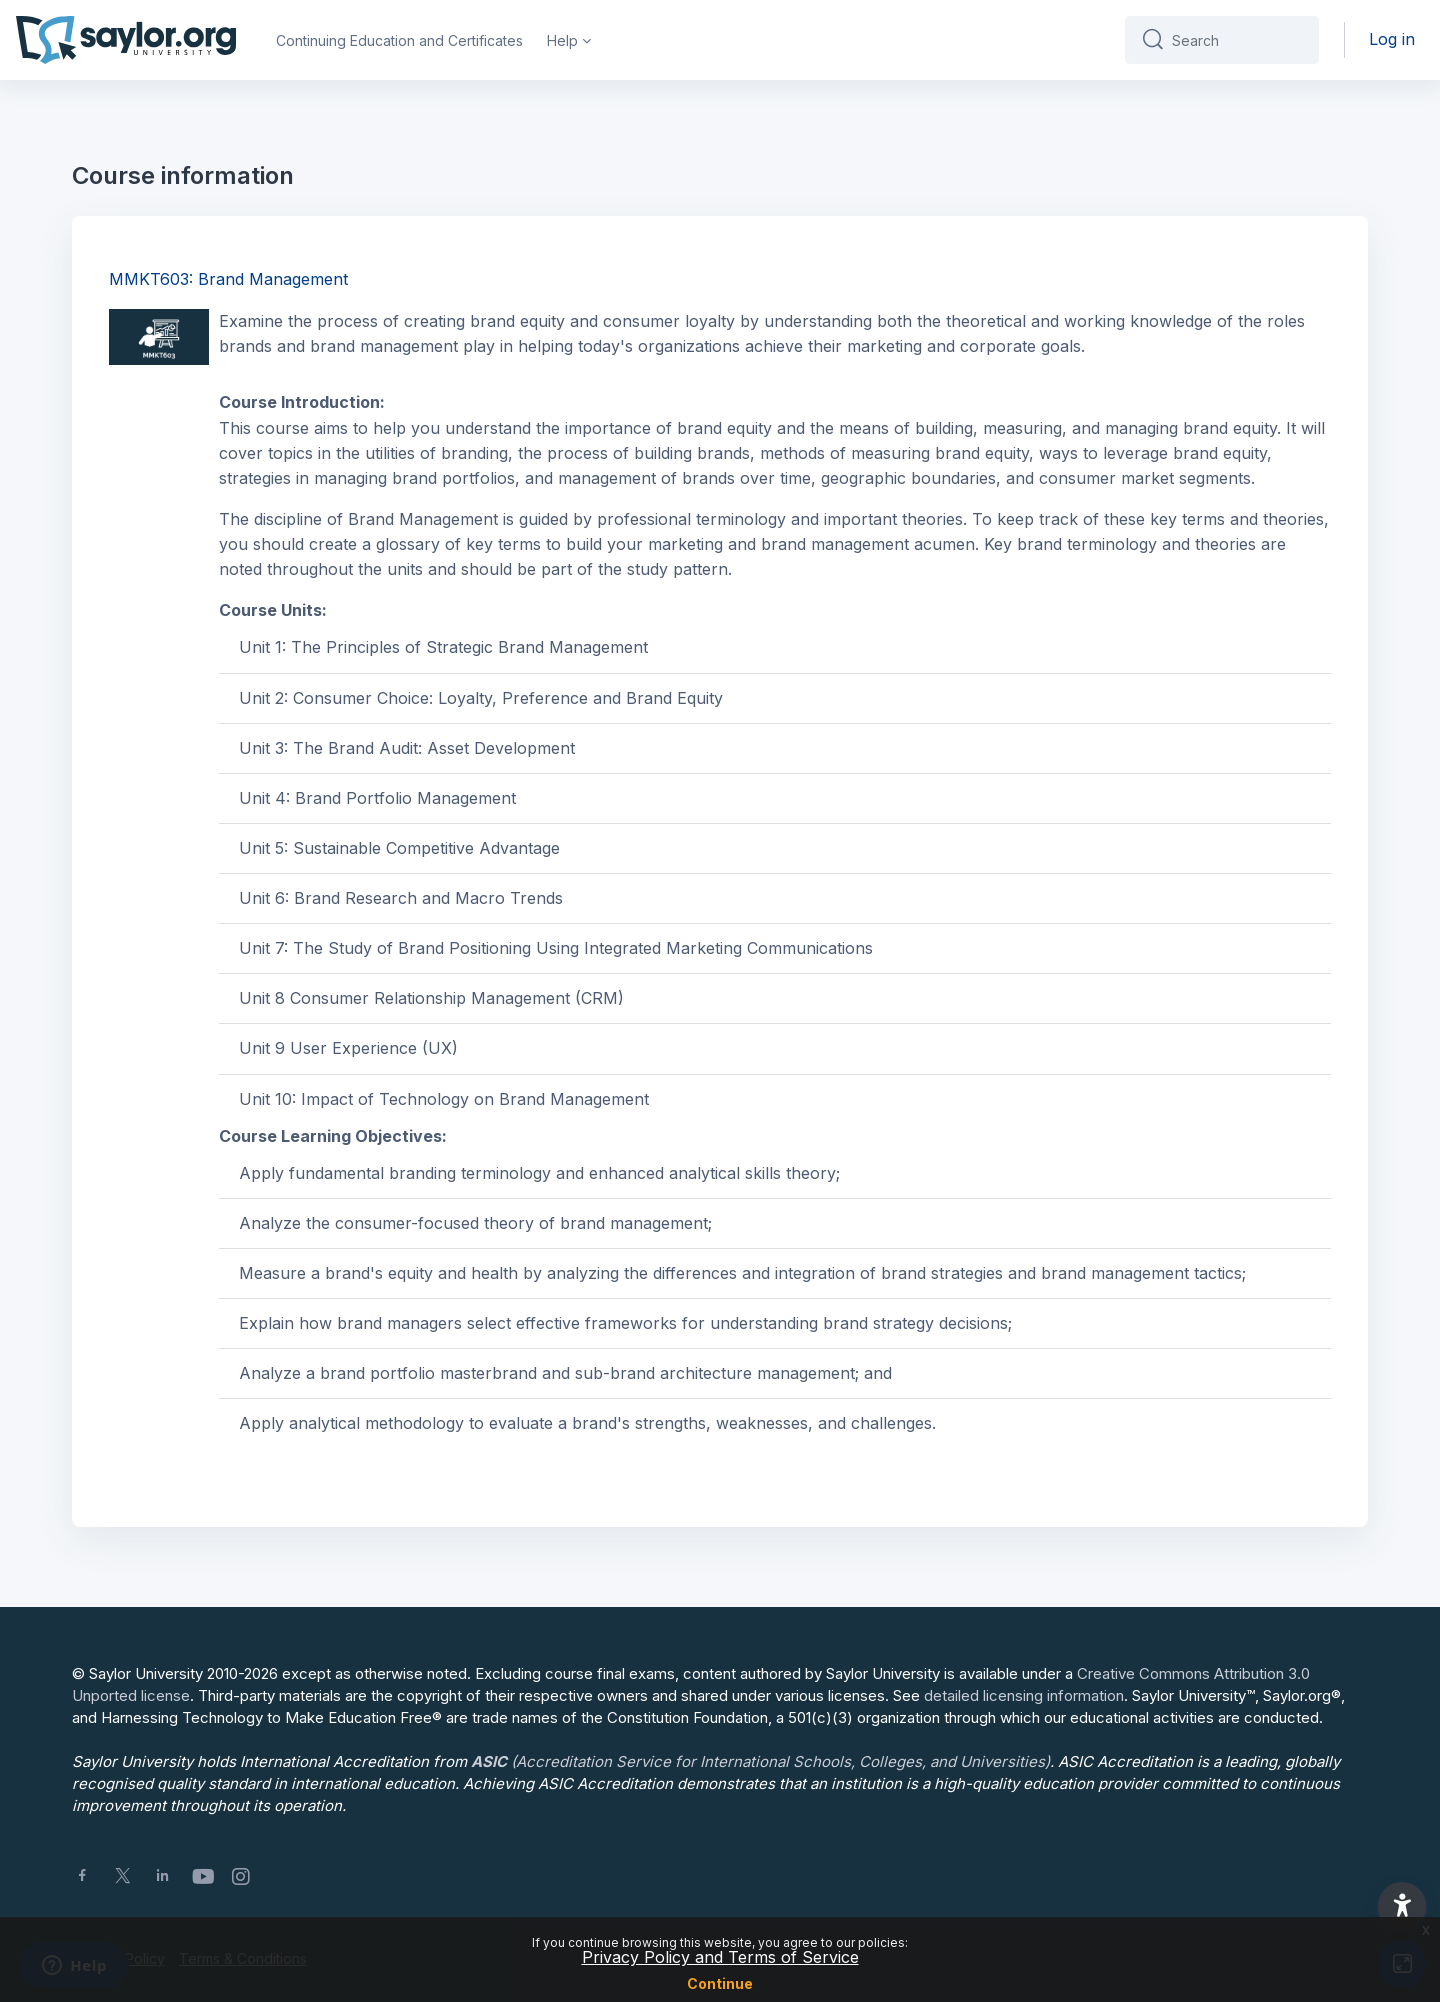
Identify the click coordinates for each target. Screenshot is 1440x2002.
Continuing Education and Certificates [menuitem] (399, 40)
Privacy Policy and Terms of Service (720, 1957)
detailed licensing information (1024, 1695)
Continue (720, 1983)
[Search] (1237, 40)
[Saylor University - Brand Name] (126, 40)
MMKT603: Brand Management (228, 279)
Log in (1392, 39)
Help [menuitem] (562, 40)
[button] (1402, 1906)
